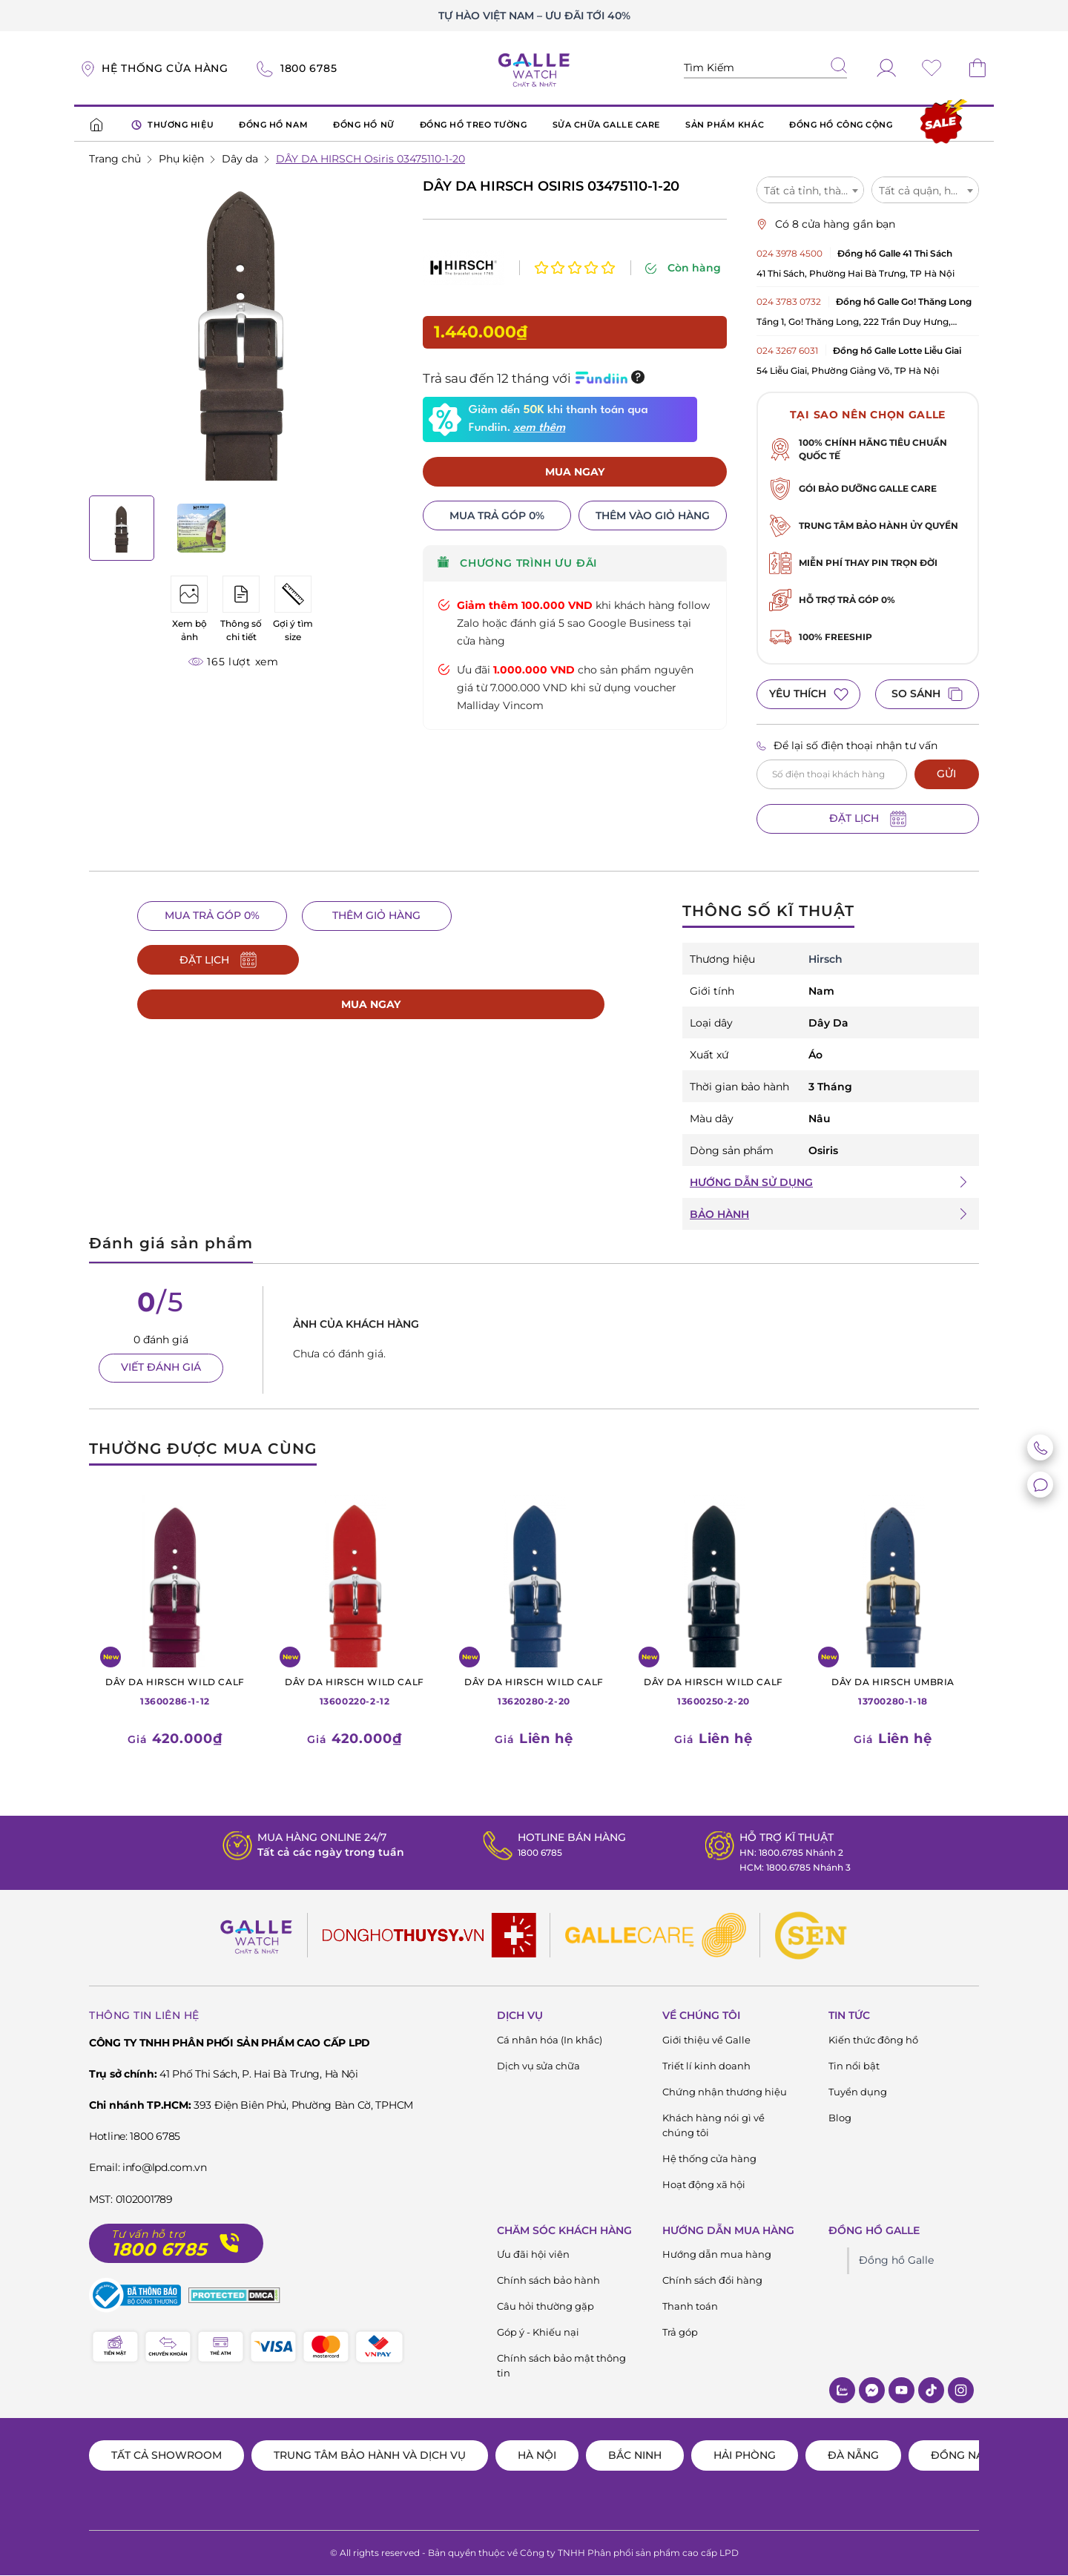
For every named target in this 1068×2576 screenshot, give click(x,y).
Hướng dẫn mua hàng (716, 2255)
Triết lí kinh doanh (706, 2066)
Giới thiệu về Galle (706, 2040)
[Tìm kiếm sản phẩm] (765, 68)
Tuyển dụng (857, 2092)
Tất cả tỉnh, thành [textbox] (809, 190)
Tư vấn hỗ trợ (148, 2234)
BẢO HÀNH (719, 1214)
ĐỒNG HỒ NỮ (364, 124)
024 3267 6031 (787, 350)
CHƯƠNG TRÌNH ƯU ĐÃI (517, 534)
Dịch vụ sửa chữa (538, 2066)
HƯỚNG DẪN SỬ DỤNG (751, 1182)
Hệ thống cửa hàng (709, 2158)
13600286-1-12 (175, 1691)
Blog (839, 2118)
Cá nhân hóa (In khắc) (549, 2040)
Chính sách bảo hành (548, 2281)
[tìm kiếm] (839, 66)
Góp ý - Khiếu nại (538, 2333)
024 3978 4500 (789, 253)
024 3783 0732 (788, 301)
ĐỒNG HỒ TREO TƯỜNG (473, 124)
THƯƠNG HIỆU (172, 125)
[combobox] (810, 189)
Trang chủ (115, 158)
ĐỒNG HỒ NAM (273, 124)
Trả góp (680, 2333)
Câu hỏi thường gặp (545, 2307)
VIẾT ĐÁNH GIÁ (161, 1367)
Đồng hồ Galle (896, 2260)
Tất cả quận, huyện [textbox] (927, 190)
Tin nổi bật (854, 2066)
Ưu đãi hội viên (533, 2255)
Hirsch (825, 959)
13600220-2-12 (354, 1691)
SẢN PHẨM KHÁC (724, 124)
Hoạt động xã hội (703, 2184)
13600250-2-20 (713, 1691)
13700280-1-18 (893, 1691)
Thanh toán (690, 2307)
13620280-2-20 (534, 1691)
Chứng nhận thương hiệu (724, 2092)
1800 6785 (535, 1852)
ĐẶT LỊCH (867, 819)
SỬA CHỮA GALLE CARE (606, 124)
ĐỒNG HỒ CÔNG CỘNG (840, 124)
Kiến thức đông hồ (873, 2040)
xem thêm (539, 398)
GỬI (946, 773)
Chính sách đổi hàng (712, 2281)
